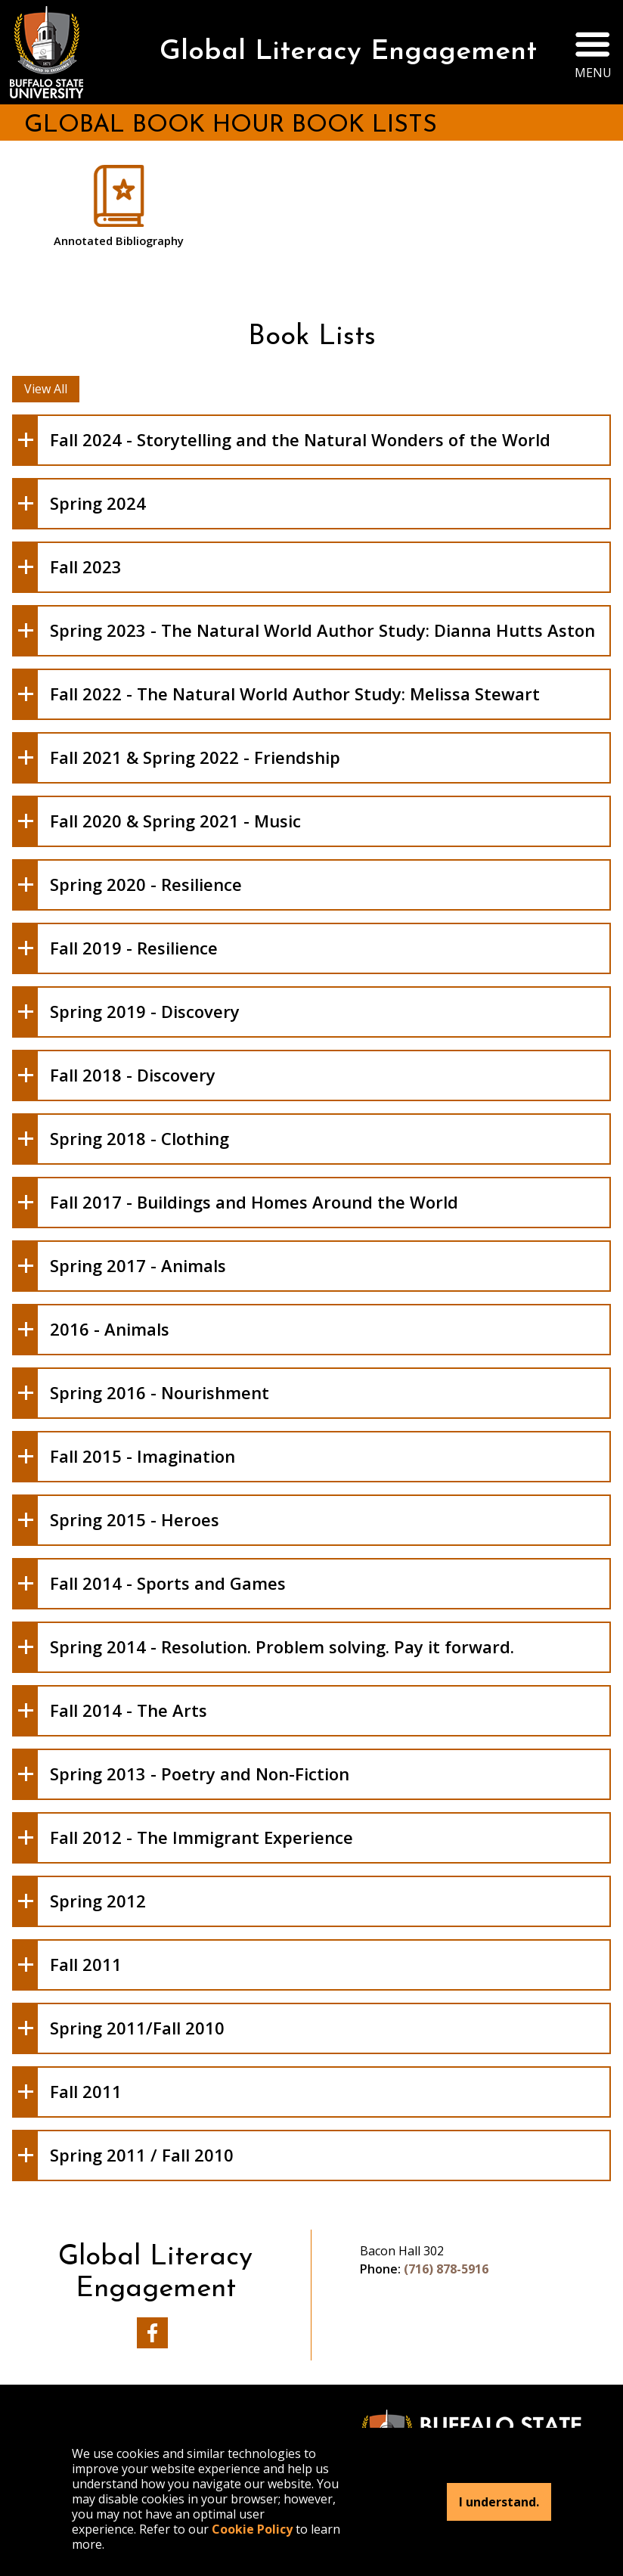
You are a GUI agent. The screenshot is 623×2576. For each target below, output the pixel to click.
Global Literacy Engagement (348, 52)
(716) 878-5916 (446, 2269)
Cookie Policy (252, 2529)
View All (45, 388)
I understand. (499, 2502)
